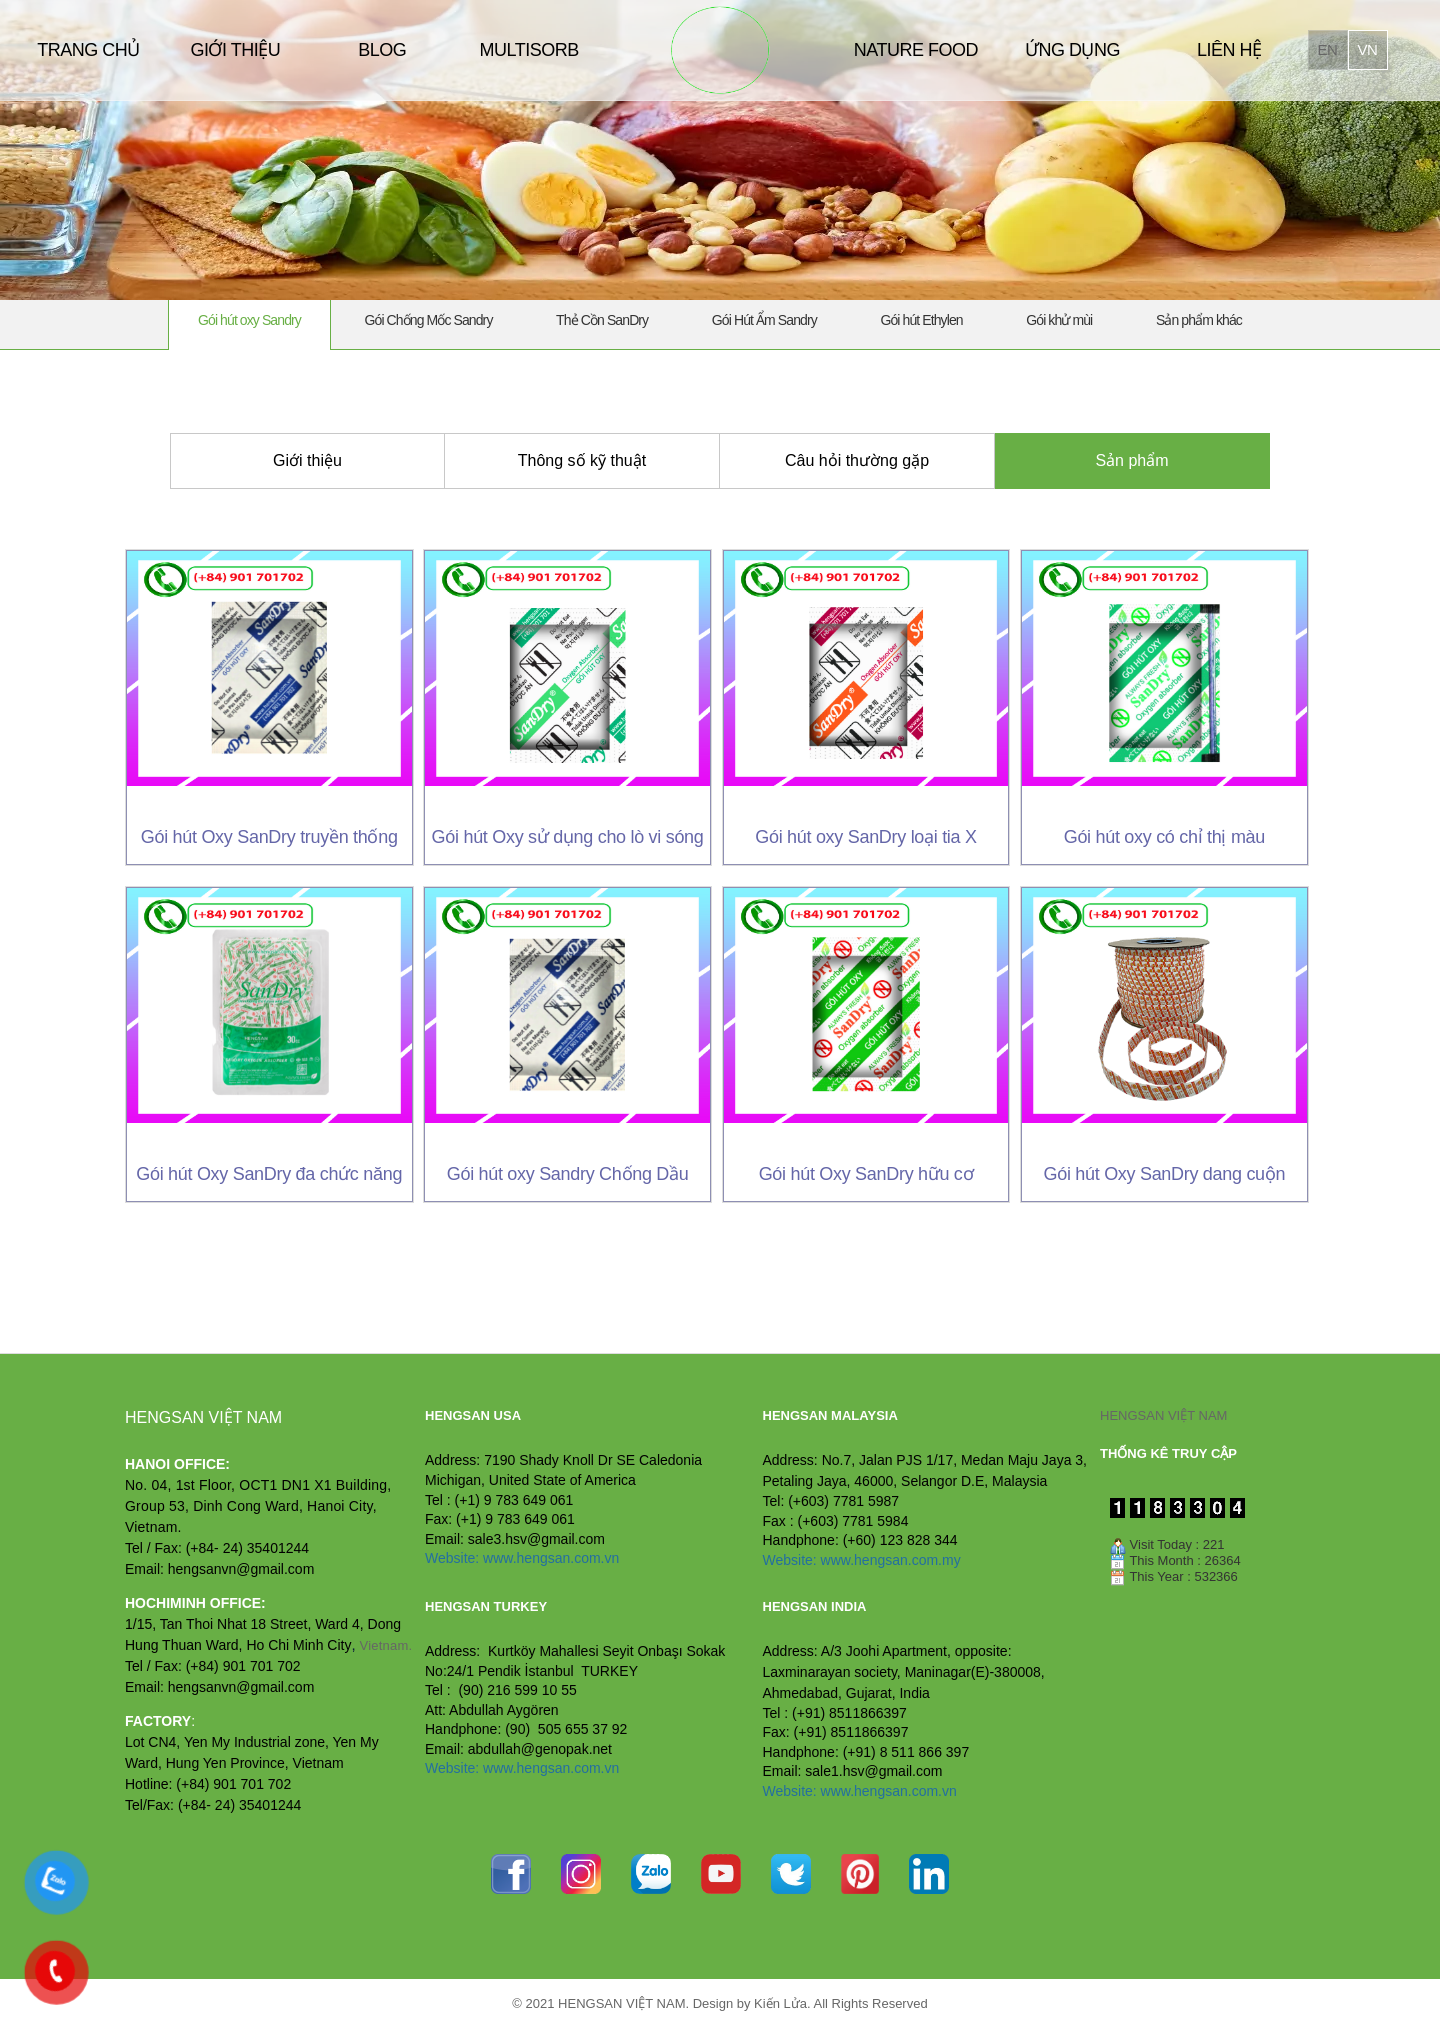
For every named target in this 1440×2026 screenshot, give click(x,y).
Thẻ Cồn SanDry (602, 320)
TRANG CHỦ (88, 50)
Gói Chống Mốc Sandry (429, 320)
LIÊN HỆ (1229, 50)
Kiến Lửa (780, 2003)
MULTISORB (528, 50)
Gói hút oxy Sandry (249, 320)
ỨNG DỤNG (1072, 50)
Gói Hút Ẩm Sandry (764, 320)
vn (1368, 49)
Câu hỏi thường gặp (857, 460)
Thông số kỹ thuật (582, 460)
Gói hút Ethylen (921, 320)
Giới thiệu (307, 460)
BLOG (382, 50)
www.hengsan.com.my (891, 1560)
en (1328, 49)
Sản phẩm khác (1199, 320)
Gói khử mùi (1059, 320)
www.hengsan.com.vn (551, 1558)
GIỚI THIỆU (235, 50)
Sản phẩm (1131, 460)
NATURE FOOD (916, 50)
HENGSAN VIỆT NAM (1163, 1415)
